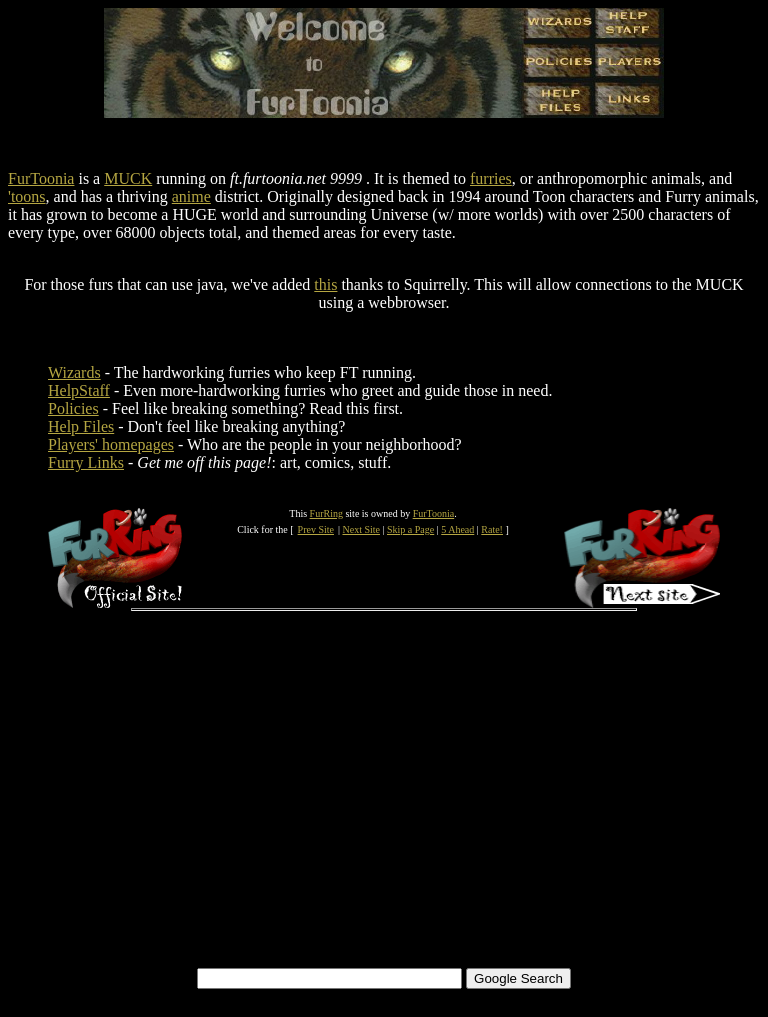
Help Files (81, 426)
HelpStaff (79, 390)
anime (191, 196)
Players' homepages (111, 444)
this (325, 284)
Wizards (74, 372)
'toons (27, 196)
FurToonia (41, 178)
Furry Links (86, 462)
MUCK (128, 178)
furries (491, 178)
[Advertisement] (384, 815)
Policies (73, 408)
